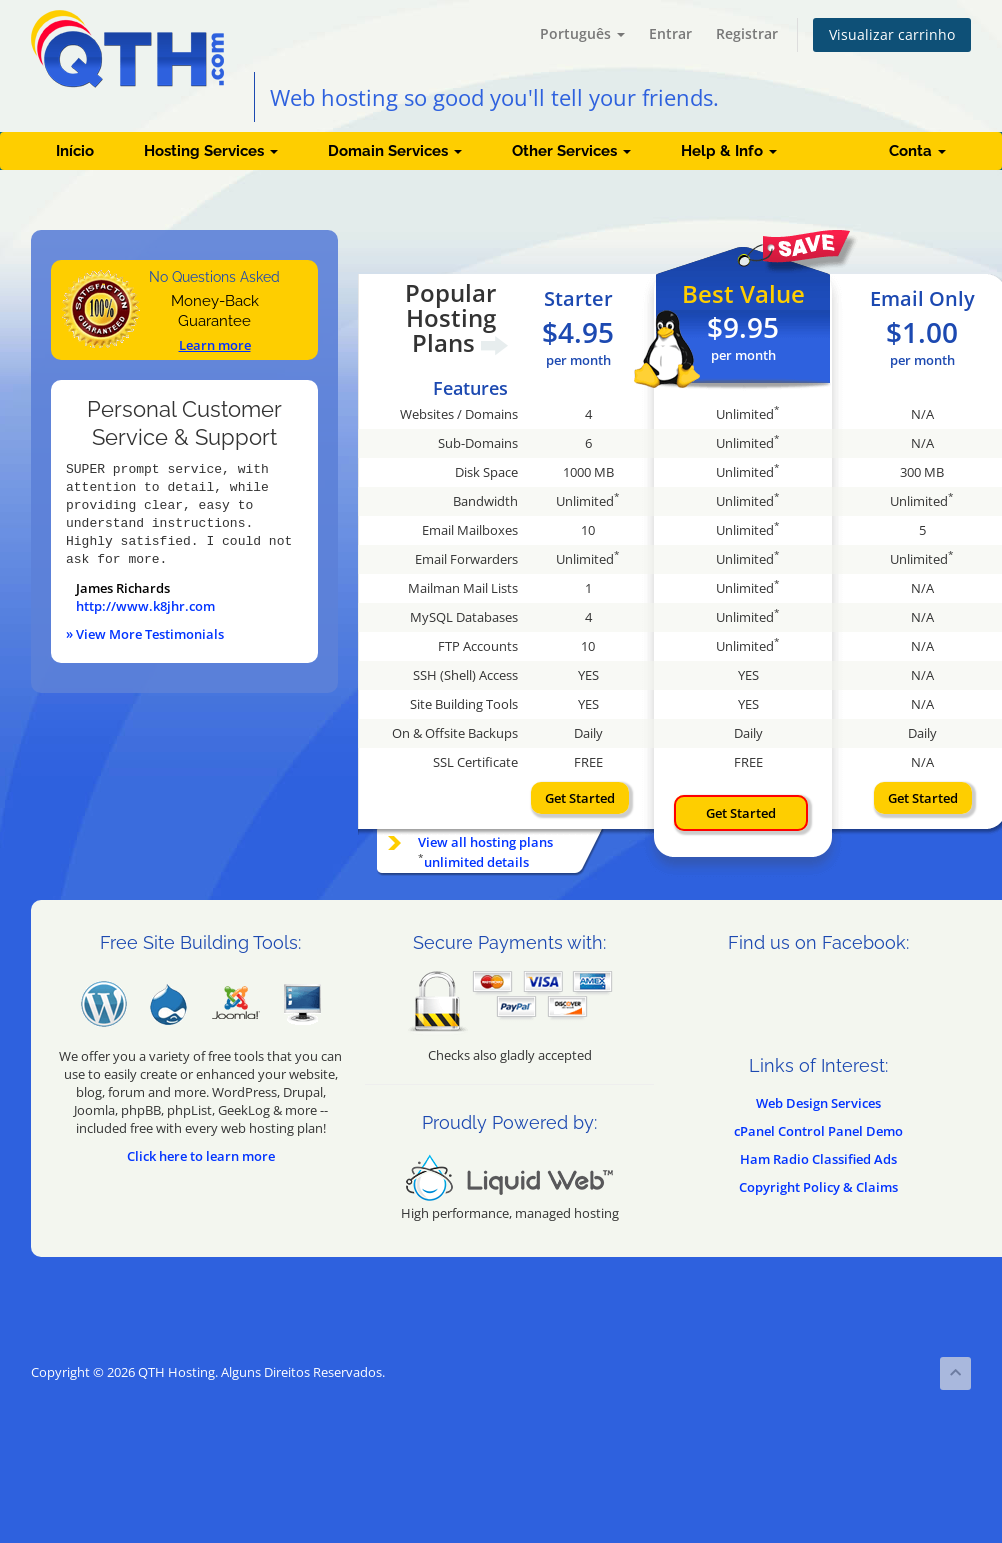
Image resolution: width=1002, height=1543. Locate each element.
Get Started (580, 798)
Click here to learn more (201, 1156)
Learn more (215, 345)
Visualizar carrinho (892, 34)
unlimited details (476, 862)
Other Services (571, 151)
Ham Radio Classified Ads (818, 1159)
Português (582, 33)
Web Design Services (818, 1103)
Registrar (747, 33)
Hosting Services (211, 151)
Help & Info (729, 151)
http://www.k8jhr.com (145, 606)
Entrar (670, 33)
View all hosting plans (485, 842)
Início (75, 151)
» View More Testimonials (145, 634)
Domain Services (395, 151)
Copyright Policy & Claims (818, 1187)
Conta (917, 151)
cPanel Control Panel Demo (818, 1131)
